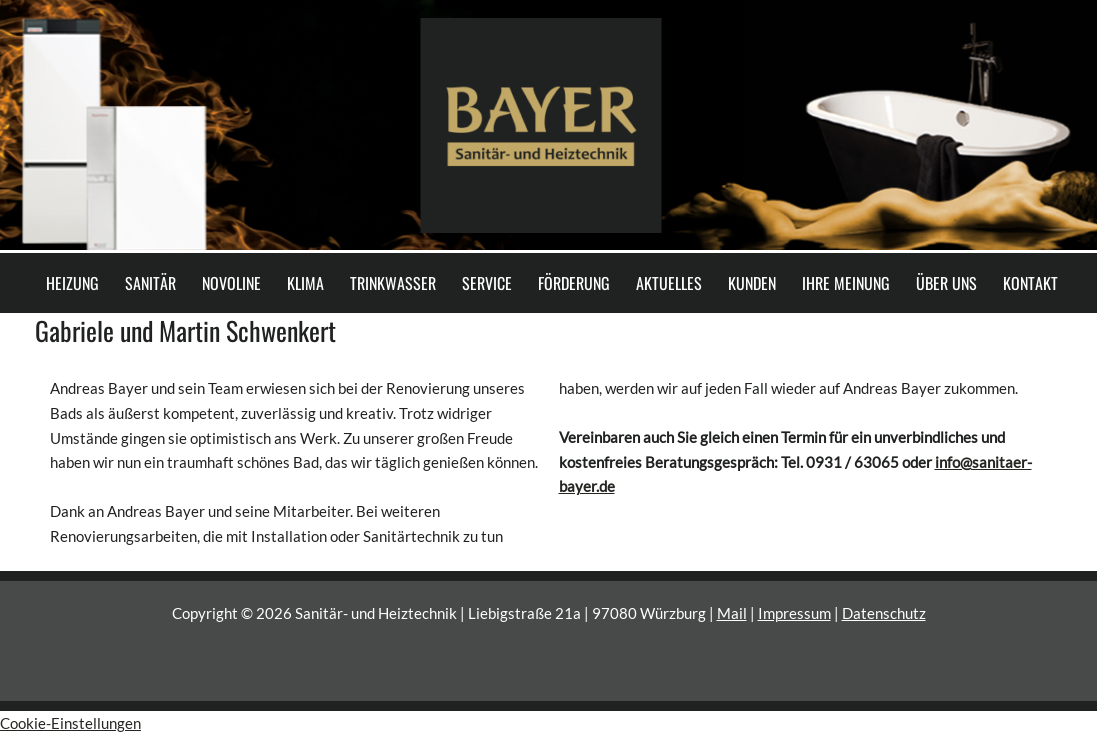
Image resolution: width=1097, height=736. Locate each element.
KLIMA (305, 283)
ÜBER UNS (946, 283)
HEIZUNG (72, 283)
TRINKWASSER (393, 283)
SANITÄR (150, 283)
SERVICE (487, 283)
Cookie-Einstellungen (70, 723)
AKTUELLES (669, 283)
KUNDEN (752, 283)
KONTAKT (1030, 283)
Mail (732, 613)
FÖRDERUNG (574, 283)
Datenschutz (884, 613)
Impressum (794, 613)
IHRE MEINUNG (846, 283)
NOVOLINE (231, 283)
